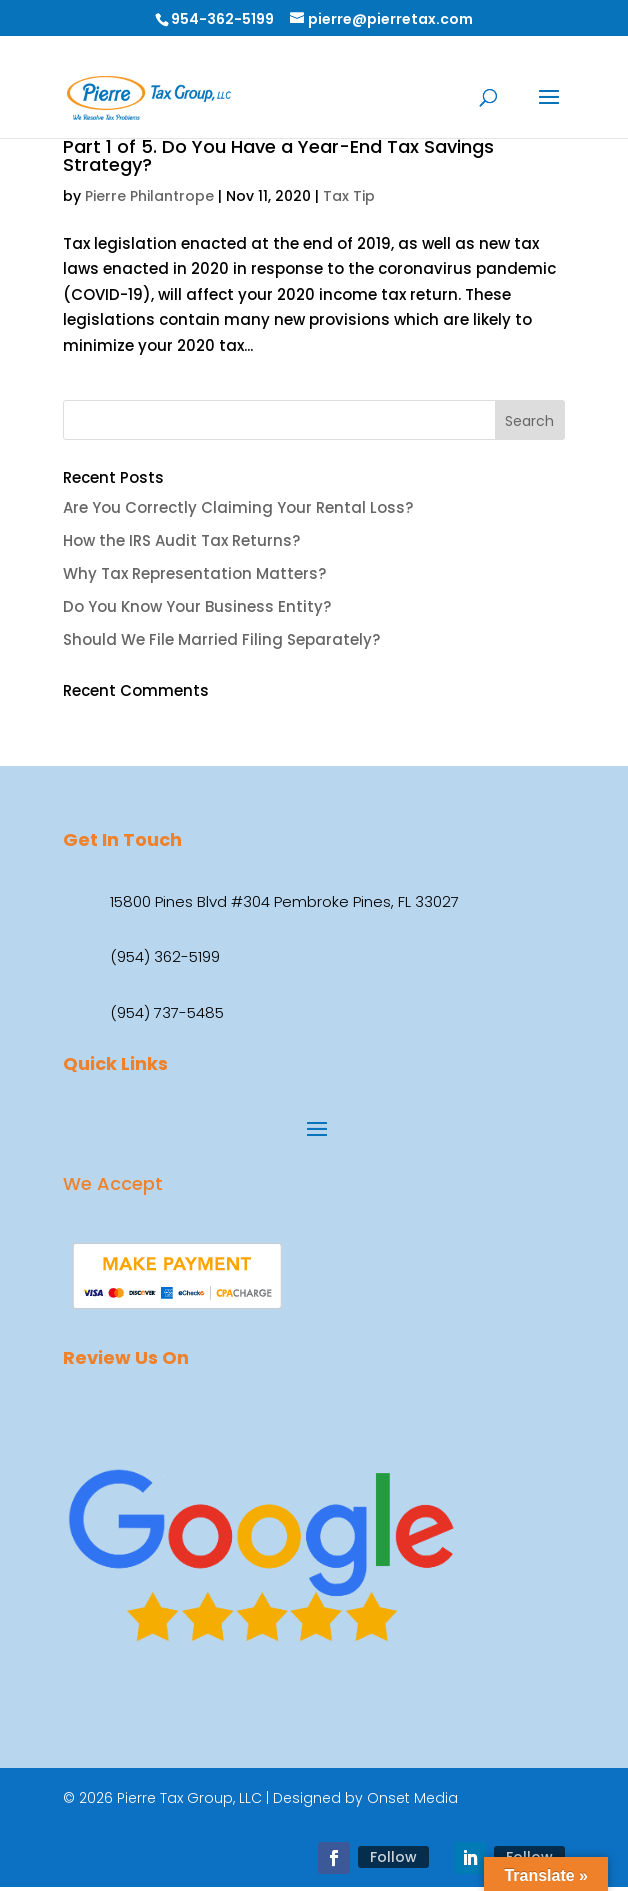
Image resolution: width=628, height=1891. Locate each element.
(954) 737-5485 (167, 1012)
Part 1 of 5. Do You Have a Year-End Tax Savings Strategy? (278, 155)
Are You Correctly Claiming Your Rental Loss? (238, 507)
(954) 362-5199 (165, 956)
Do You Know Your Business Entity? (197, 606)
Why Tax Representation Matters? (194, 573)
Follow (393, 1857)
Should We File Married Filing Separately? (221, 639)
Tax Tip (349, 196)
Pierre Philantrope (149, 196)
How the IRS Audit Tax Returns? (181, 540)
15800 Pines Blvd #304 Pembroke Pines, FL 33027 (284, 901)
